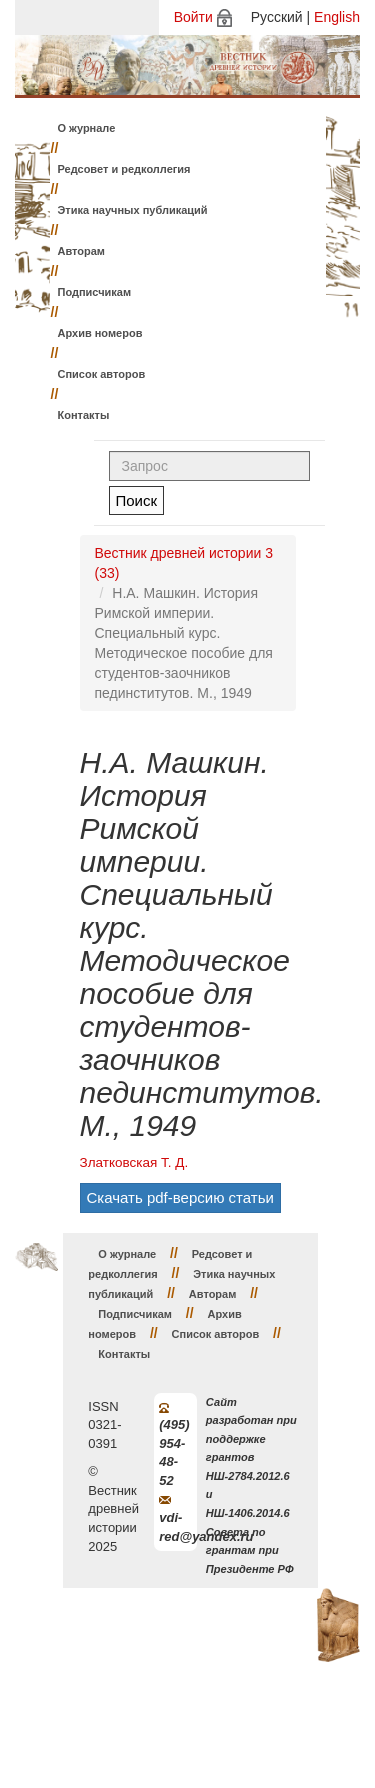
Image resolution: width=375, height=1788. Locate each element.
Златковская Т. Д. (134, 1162)
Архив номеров (100, 333)
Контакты (84, 415)
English (337, 17)
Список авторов (102, 374)
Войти (193, 17)
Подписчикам (95, 292)
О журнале (87, 128)
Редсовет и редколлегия (124, 169)
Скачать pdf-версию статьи (180, 1197)
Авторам (82, 251)
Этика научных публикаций (133, 210)
